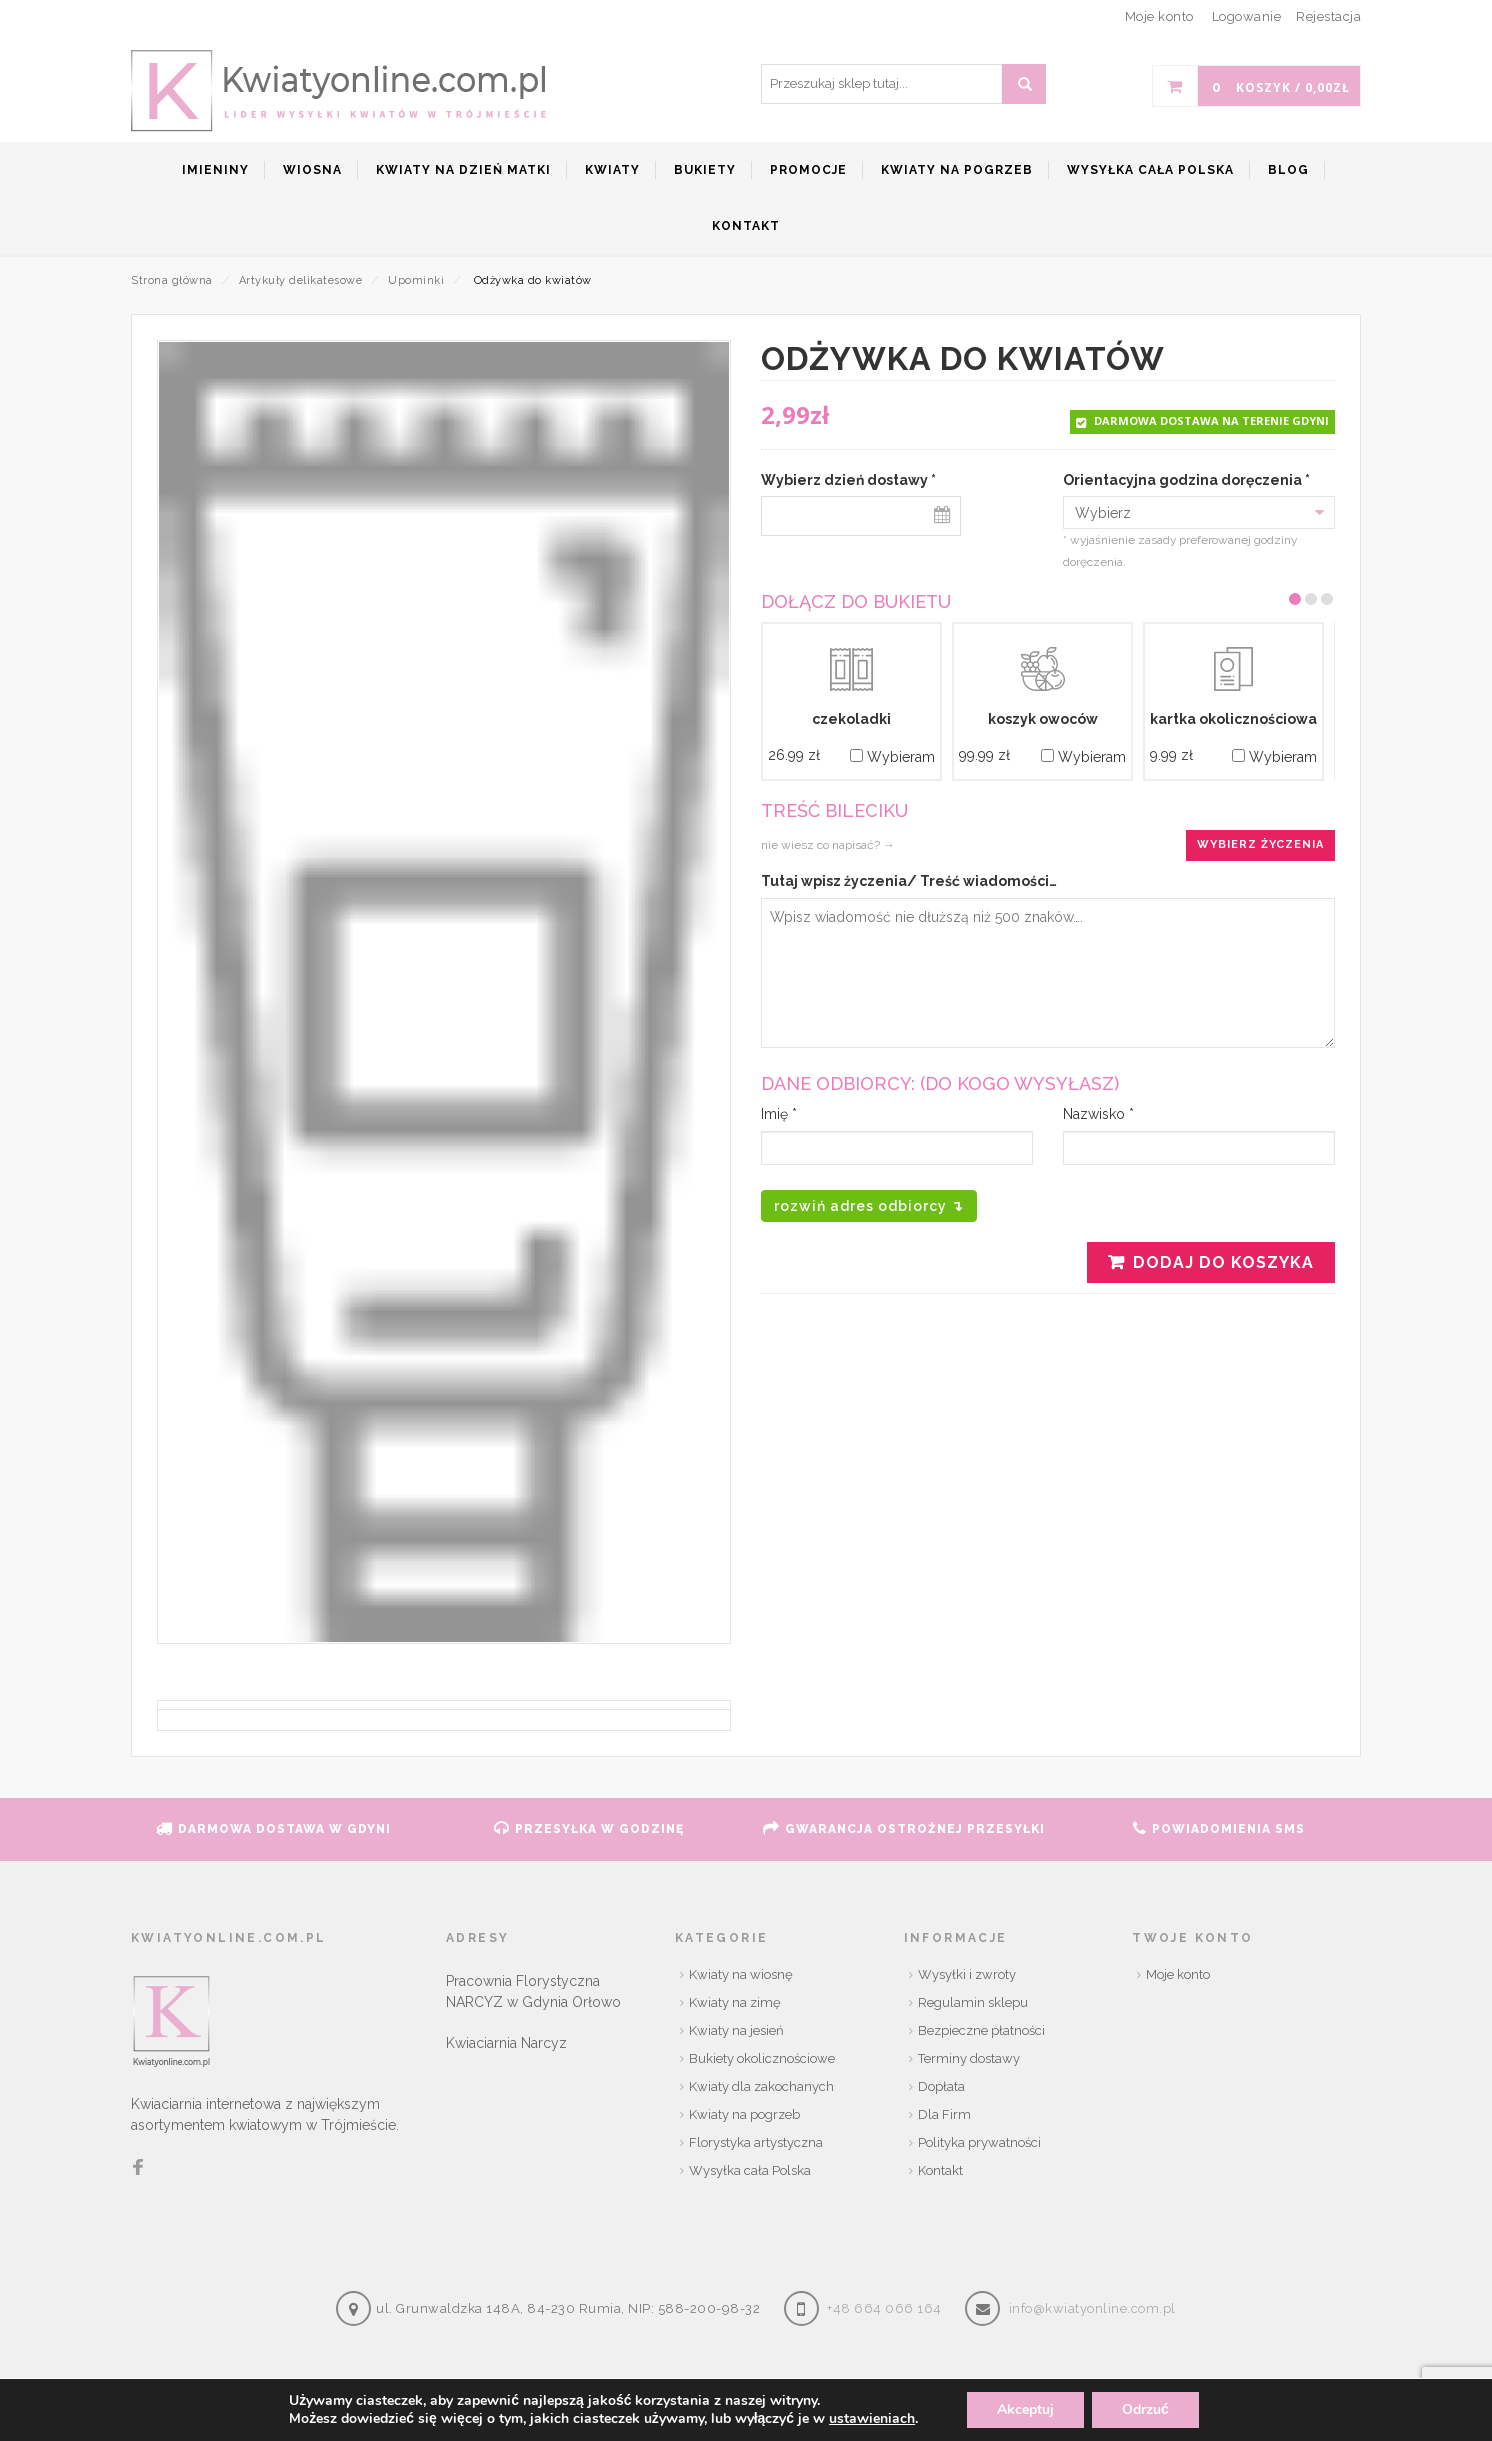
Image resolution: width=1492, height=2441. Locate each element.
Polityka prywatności (979, 2142)
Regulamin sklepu (973, 2002)
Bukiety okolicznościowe (762, 2058)
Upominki (416, 280)
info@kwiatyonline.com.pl (1092, 2308)
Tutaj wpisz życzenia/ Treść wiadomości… (909, 881)
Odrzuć (1145, 2409)
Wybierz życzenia (1260, 844)
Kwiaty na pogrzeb (744, 2114)
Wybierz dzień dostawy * (848, 480)
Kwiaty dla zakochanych (761, 2086)
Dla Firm (944, 2114)
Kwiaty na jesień (736, 2030)
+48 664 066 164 (884, 2308)
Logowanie (1247, 16)
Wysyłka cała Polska (750, 2170)
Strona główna (172, 280)
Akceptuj (1025, 2409)
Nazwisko (1098, 1114)
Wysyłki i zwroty (967, 1974)
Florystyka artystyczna (756, 2142)
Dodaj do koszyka (1223, 1262)
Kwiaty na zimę (735, 2002)
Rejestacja (1328, 16)
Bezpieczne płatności (981, 2030)
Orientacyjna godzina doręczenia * (1186, 480)
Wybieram (892, 757)
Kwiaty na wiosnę (741, 1974)
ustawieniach (872, 2419)
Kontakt (940, 2170)
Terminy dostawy (969, 2058)
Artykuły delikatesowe (301, 280)
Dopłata (941, 2086)
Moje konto (1178, 1974)
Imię (779, 1114)
